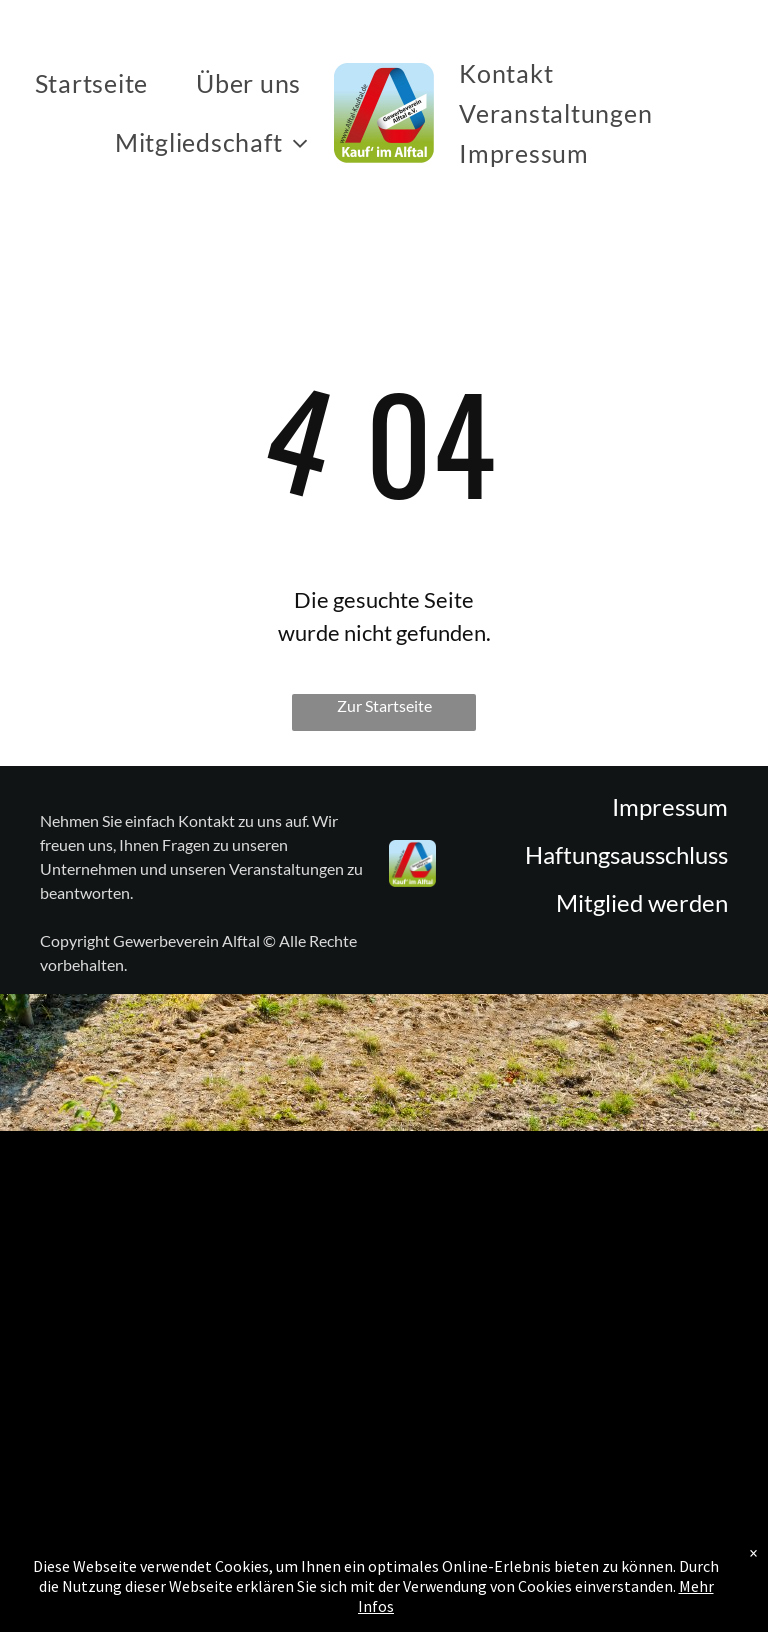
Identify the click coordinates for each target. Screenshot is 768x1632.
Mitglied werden (642, 902)
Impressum (670, 806)
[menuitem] (96, 83)
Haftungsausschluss (626, 854)
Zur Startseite (384, 705)
